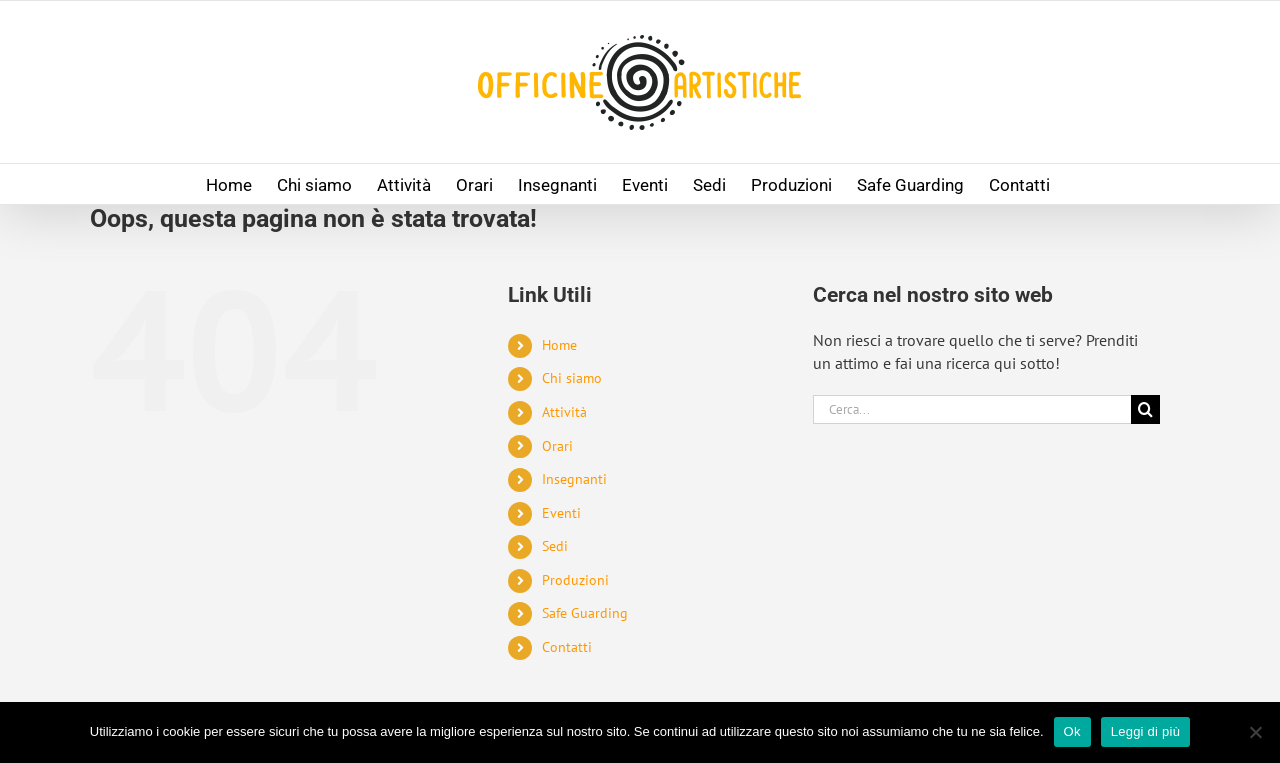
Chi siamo (572, 378)
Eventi (561, 513)
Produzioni (575, 580)
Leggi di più (1146, 731)
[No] (1255, 732)
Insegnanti (574, 479)
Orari (557, 446)
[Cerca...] (972, 409)
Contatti (567, 647)
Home (559, 345)
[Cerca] (1145, 409)
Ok (1072, 731)
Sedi (555, 546)
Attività (564, 412)
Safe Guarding (585, 613)
